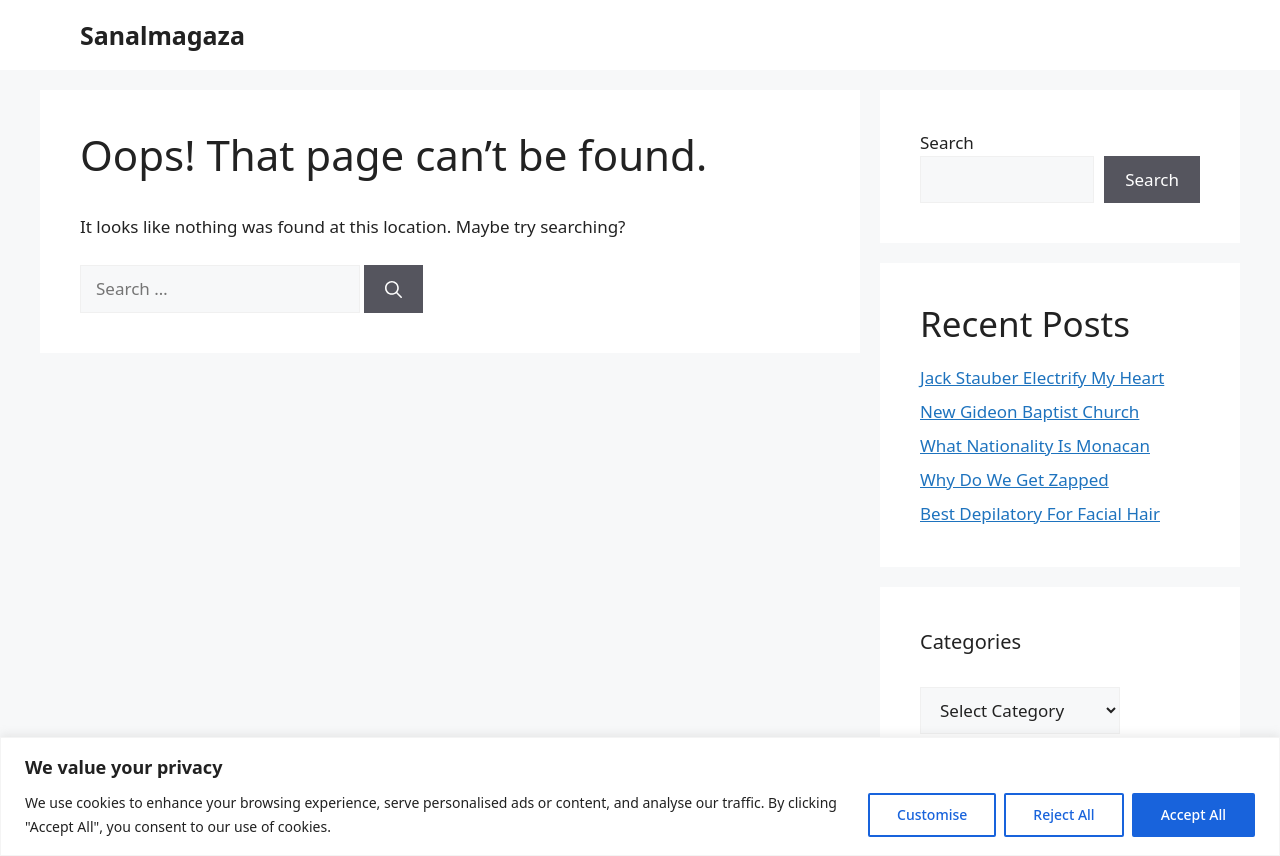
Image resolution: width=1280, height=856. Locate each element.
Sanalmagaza (162, 35)
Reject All (1063, 814)
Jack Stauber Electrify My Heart (1042, 377)
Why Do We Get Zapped (1014, 479)
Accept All (1193, 814)
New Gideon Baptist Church (1029, 411)
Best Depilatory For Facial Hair (1040, 513)
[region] (640, 796)
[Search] (393, 289)
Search (947, 142)
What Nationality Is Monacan (1035, 445)
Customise (932, 814)
